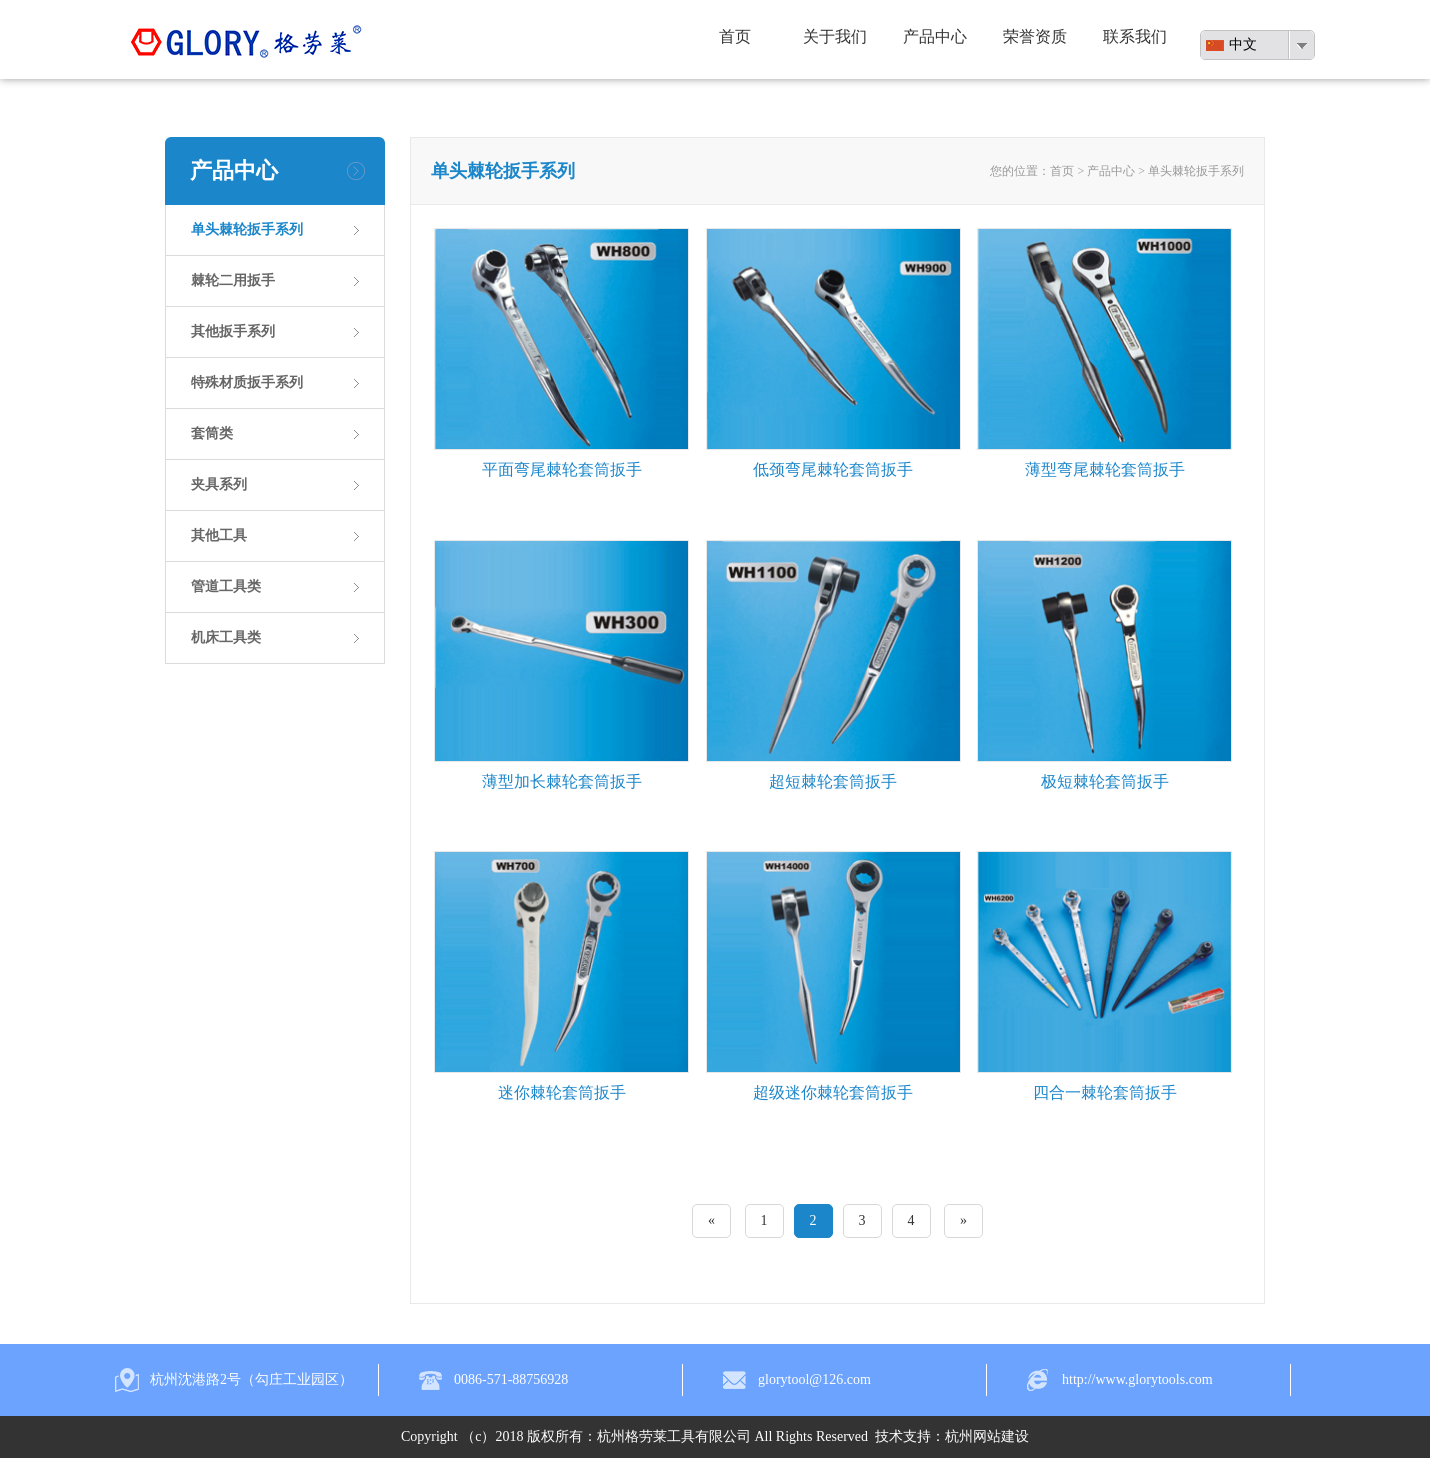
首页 (735, 36)
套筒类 (212, 433)
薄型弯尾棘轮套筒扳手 (1105, 469)
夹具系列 (219, 484)
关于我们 (835, 36)
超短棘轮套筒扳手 (833, 781)
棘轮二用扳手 (233, 280)
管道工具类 (226, 586)
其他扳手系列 (233, 331)
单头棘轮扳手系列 (247, 229)
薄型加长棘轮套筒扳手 (562, 781)
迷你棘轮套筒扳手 (562, 1092)
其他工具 (219, 535)
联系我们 (1135, 36)
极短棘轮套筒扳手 (1105, 781)
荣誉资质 (1035, 36)
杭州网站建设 (987, 1436)
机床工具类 (226, 637)
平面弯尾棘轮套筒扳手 (562, 469)
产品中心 (935, 36)
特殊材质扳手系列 (247, 382)
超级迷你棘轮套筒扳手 (833, 1092)
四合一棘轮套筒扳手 (1105, 1092)
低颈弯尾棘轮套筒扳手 (833, 469)
